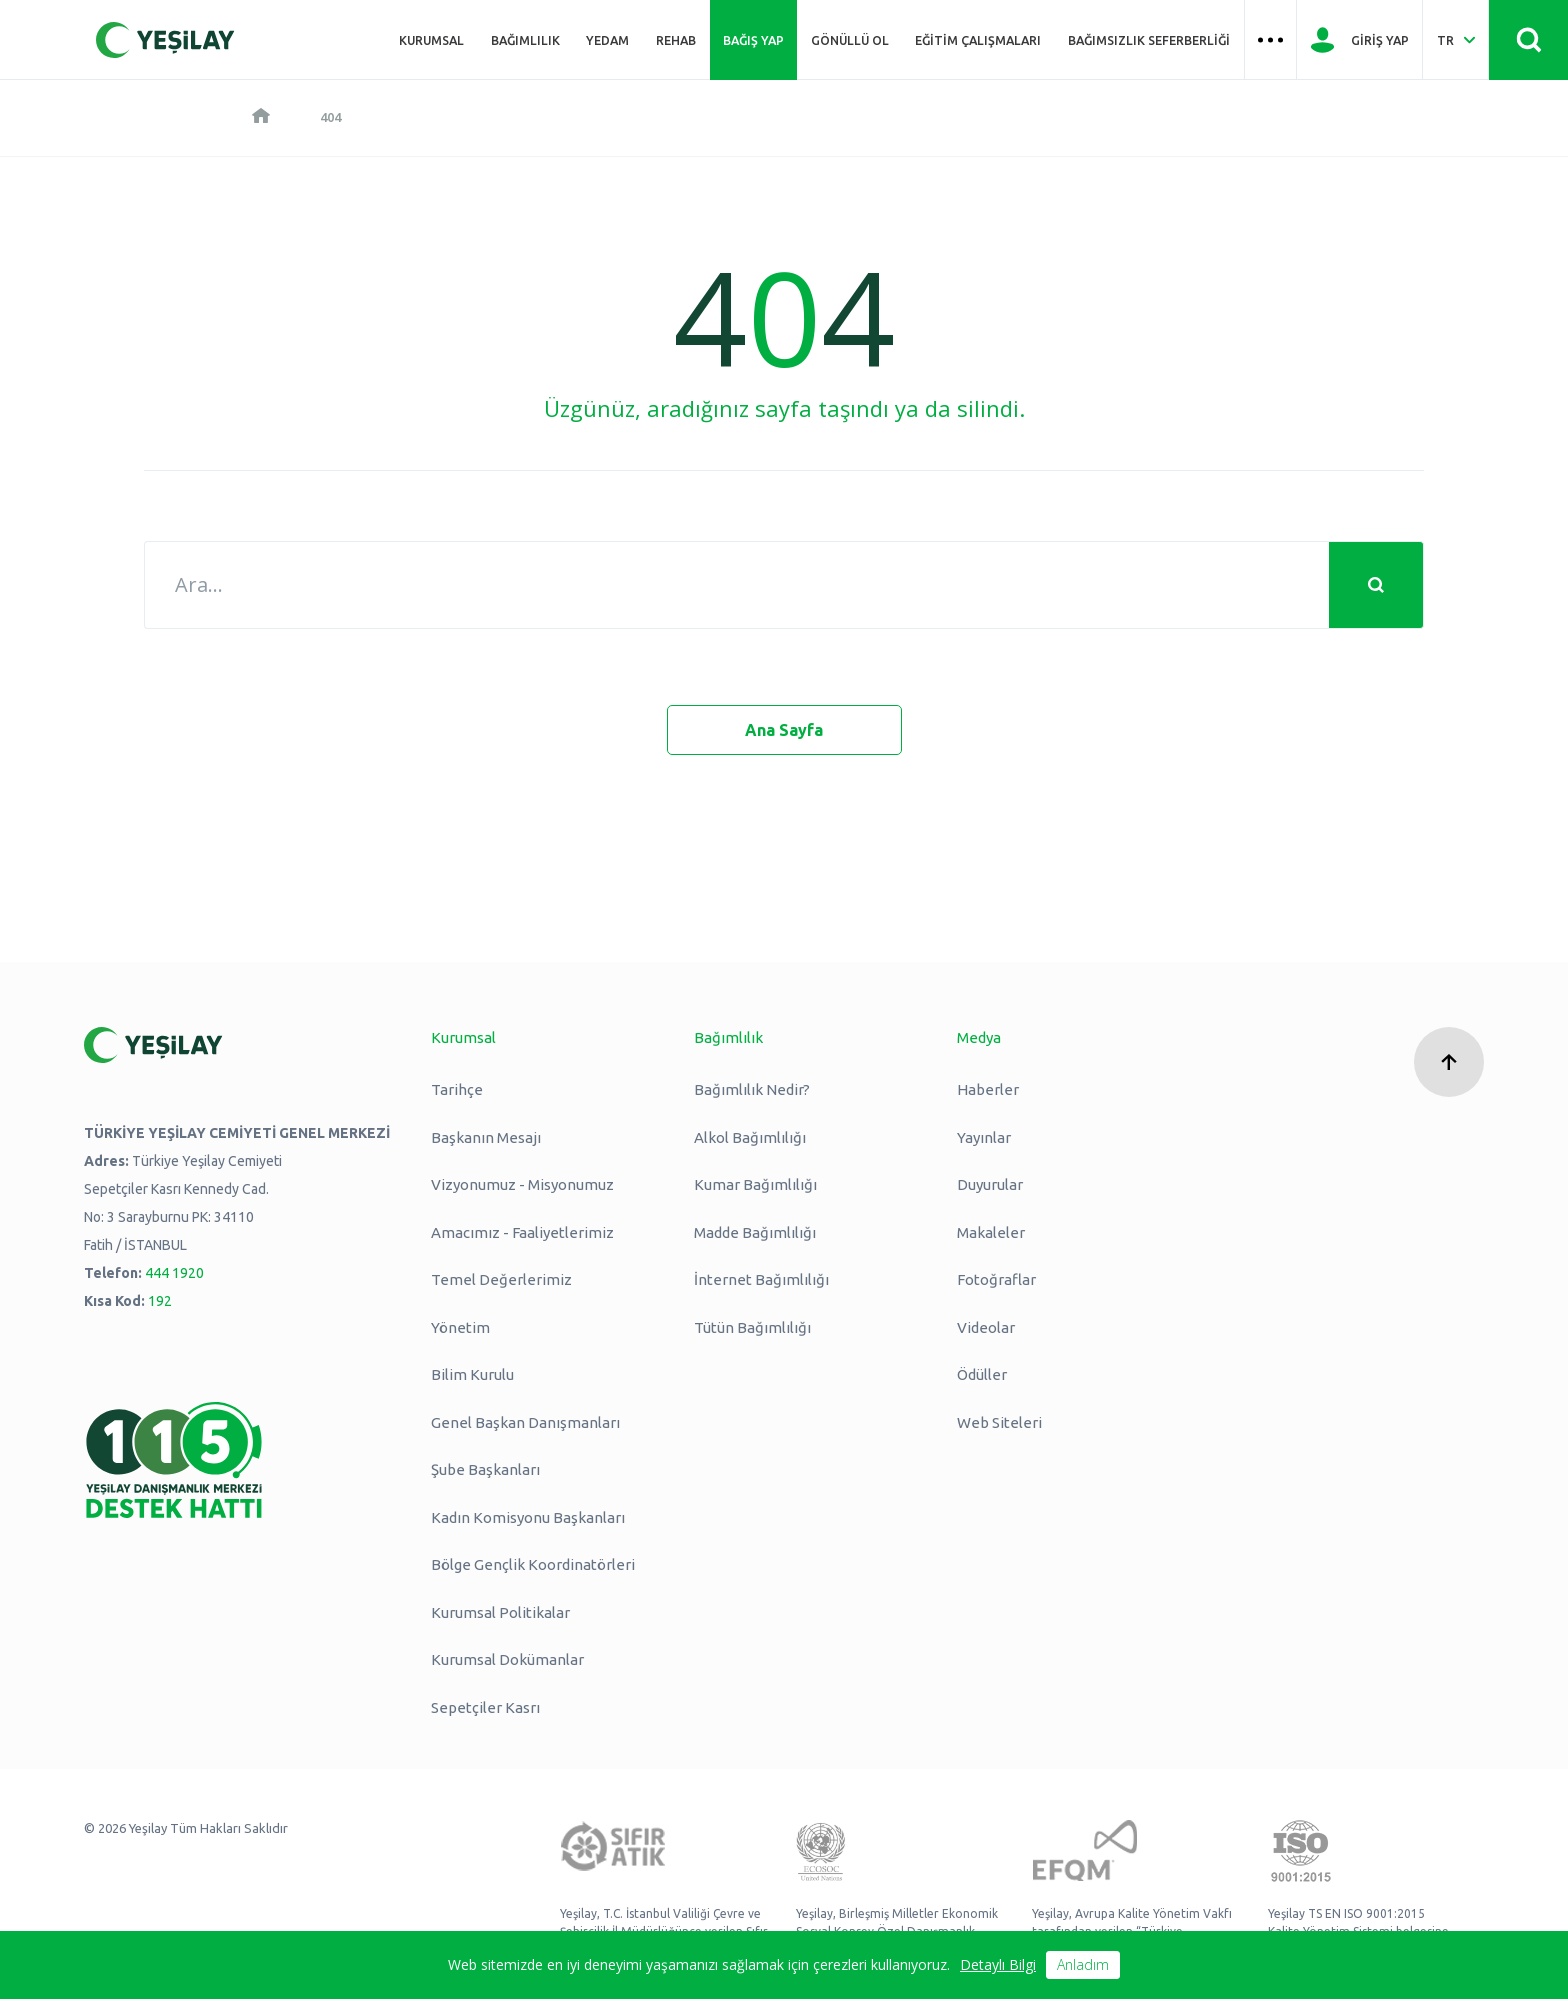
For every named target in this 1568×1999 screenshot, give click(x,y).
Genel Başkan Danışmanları (525, 1422)
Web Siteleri (999, 1422)
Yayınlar (984, 1137)
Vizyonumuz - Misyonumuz (522, 1184)
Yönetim (460, 1327)
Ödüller (982, 1374)
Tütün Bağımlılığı (752, 1327)
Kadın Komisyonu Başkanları (528, 1517)
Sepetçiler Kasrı (485, 1707)
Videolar (986, 1327)
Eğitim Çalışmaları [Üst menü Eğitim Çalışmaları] (978, 40)
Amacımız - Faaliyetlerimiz (522, 1232)
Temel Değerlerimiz (501, 1279)
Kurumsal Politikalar (500, 1612)
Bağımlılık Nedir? (752, 1089)
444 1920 (174, 1273)
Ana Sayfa (784, 730)
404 (330, 117)
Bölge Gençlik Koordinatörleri (533, 1564)
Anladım (1083, 1964)
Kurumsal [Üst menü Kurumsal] (431, 40)
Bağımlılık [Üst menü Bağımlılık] (525, 40)
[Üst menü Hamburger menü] (1271, 40)
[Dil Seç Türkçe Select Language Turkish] (1455, 40)
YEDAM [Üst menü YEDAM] (607, 40)
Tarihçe (457, 1089)
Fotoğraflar (996, 1279)
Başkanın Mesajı (486, 1137)
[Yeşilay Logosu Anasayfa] (165, 40)
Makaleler (991, 1232)
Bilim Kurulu (472, 1374)
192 (160, 1301)
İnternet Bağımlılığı (761, 1279)
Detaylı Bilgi (998, 1964)
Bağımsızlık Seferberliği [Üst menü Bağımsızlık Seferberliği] (1149, 40)
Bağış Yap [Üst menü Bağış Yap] (753, 40)
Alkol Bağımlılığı (750, 1137)
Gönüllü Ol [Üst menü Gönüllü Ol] (850, 40)
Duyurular (990, 1184)
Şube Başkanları (485, 1469)
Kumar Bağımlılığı (755, 1184)
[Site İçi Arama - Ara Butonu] (1528, 40)
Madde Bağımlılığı (755, 1232)
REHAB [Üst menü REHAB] (676, 40)
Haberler (988, 1089)
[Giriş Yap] (1359, 40)
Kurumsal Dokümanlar (507, 1659)
